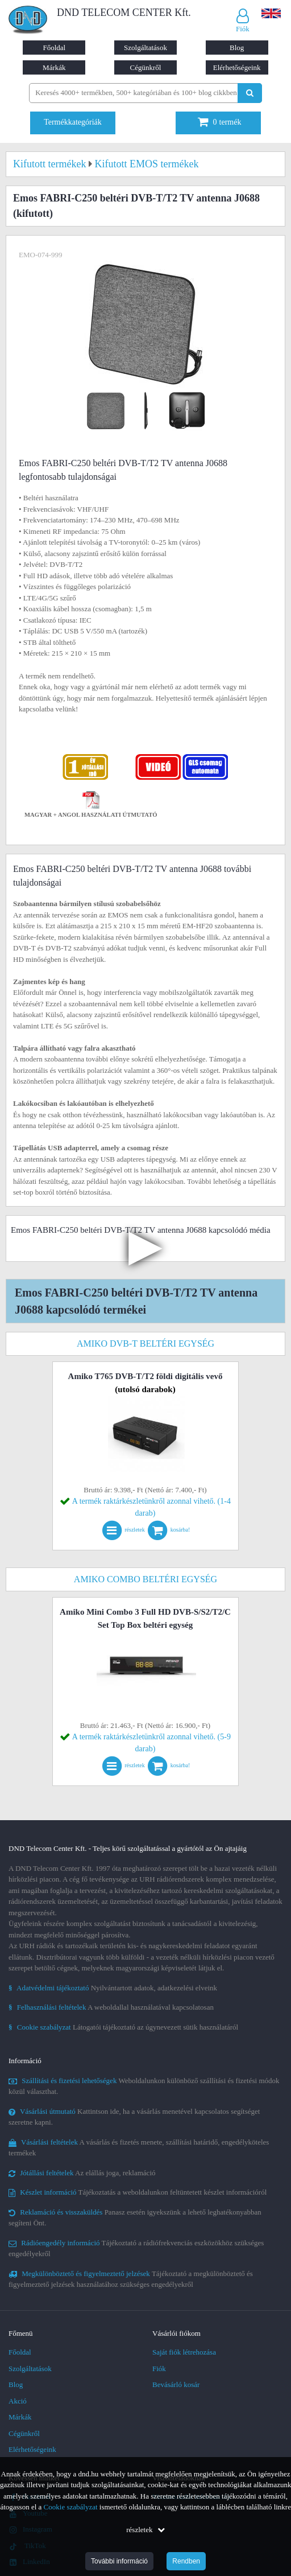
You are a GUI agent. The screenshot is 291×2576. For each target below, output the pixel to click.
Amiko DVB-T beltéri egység (145, 1343)
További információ (119, 2561)
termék (220, 122)
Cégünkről (145, 67)
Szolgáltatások (145, 47)
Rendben (186, 2561)
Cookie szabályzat (71, 2507)
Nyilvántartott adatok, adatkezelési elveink (113, 1988)
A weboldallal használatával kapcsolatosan (111, 2007)
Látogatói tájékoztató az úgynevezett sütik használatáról (123, 2027)
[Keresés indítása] (250, 93)
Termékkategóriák (73, 122)
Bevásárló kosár (175, 2384)
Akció (18, 2401)
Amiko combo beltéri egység (145, 1579)
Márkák (54, 67)
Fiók (159, 2368)
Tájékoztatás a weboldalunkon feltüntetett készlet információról (138, 2192)
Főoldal (54, 47)
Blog (237, 47)
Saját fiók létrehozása (184, 2352)
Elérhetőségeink (237, 67)
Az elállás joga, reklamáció (82, 2172)
